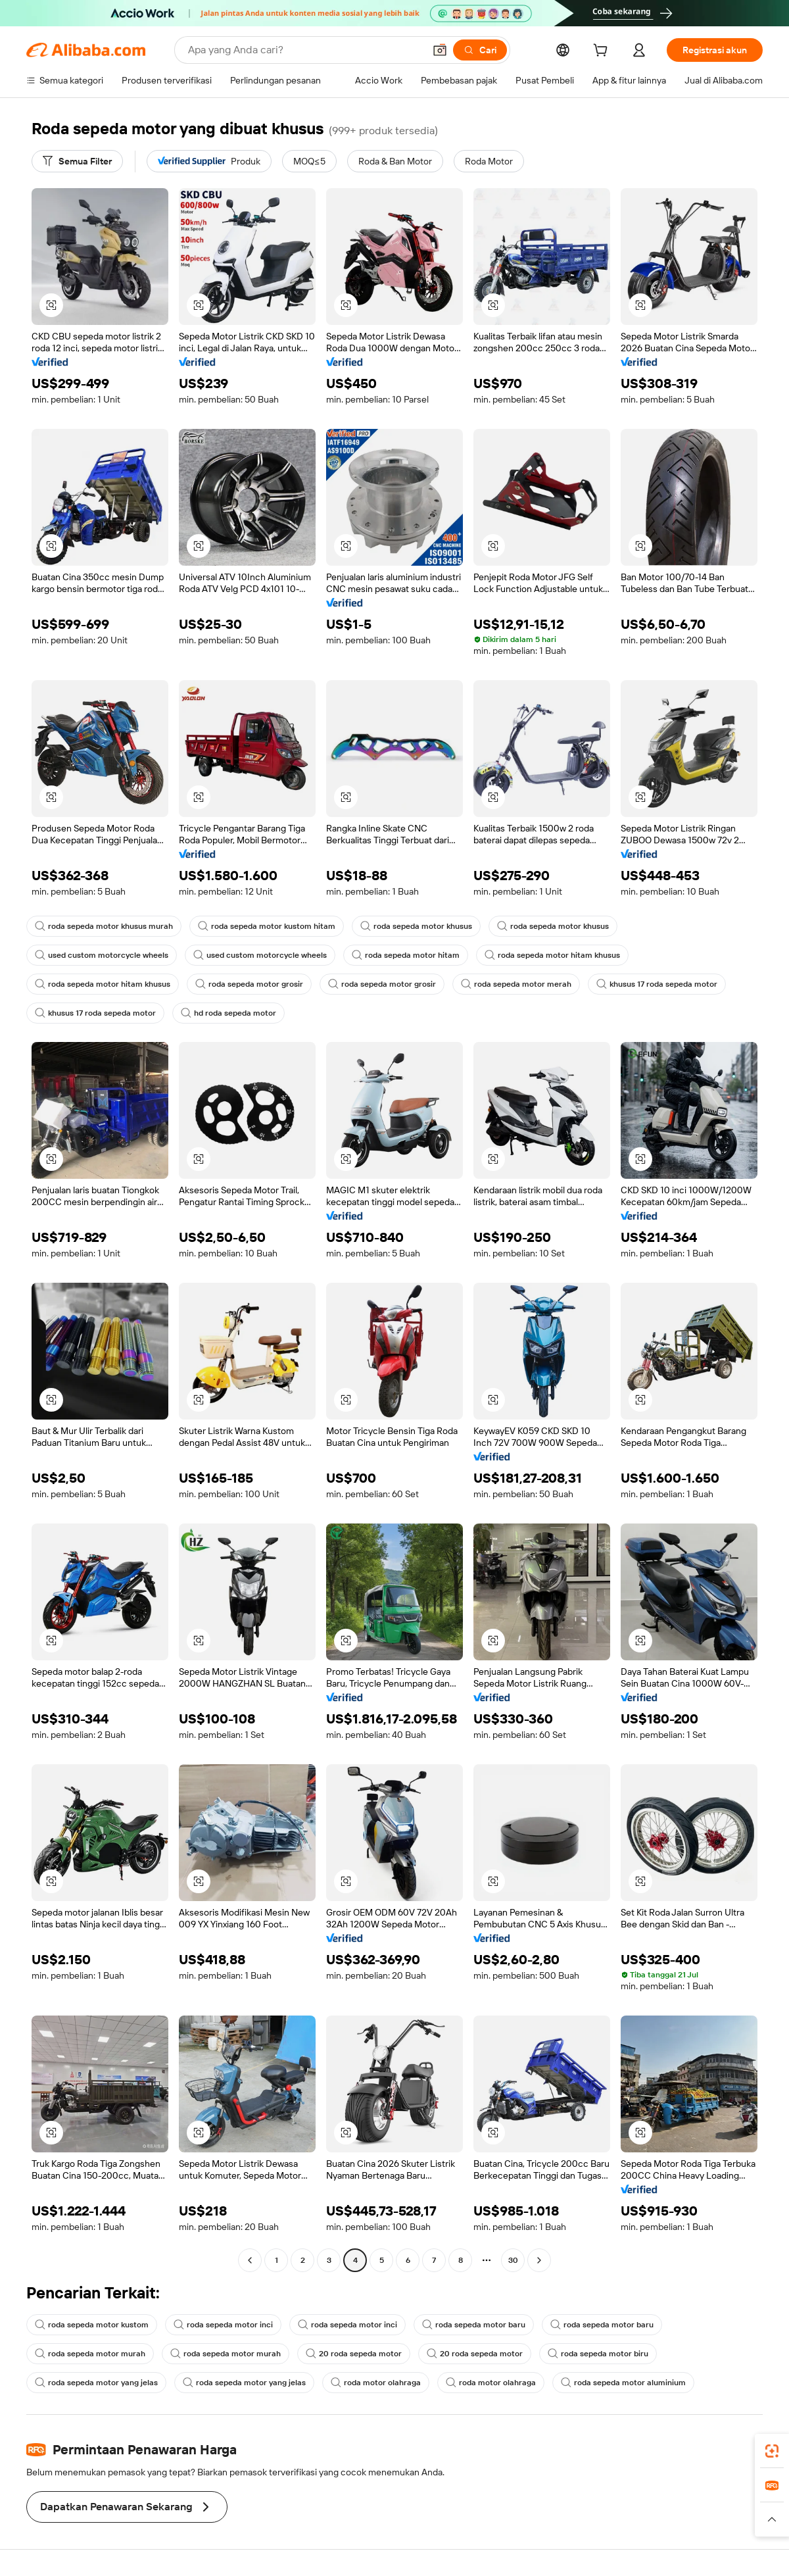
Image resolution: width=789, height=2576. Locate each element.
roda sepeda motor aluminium (623, 2382)
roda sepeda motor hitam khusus (552, 955)
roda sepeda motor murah (90, 2353)
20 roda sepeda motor (354, 2353)
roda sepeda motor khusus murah (104, 926)
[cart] (603, 52)
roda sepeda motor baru (473, 2324)
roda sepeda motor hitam (406, 955)
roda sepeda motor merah (516, 984)
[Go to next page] (539, 2260)
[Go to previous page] (250, 2260)
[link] (772, 2451)
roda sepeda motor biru (598, 2353)
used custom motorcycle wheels (101, 955)
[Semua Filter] (77, 161)
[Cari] (480, 50)
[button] (440, 50)
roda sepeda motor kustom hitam (266, 926)
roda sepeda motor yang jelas (96, 2382)
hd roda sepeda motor (228, 1013)
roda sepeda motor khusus (416, 926)
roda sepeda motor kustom (92, 2324)
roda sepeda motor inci (223, 2324)
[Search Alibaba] (304, 50)
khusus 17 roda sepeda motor (656, 984)
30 (513, 2260)
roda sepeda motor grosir (249, 984)
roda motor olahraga (376, 2382)
